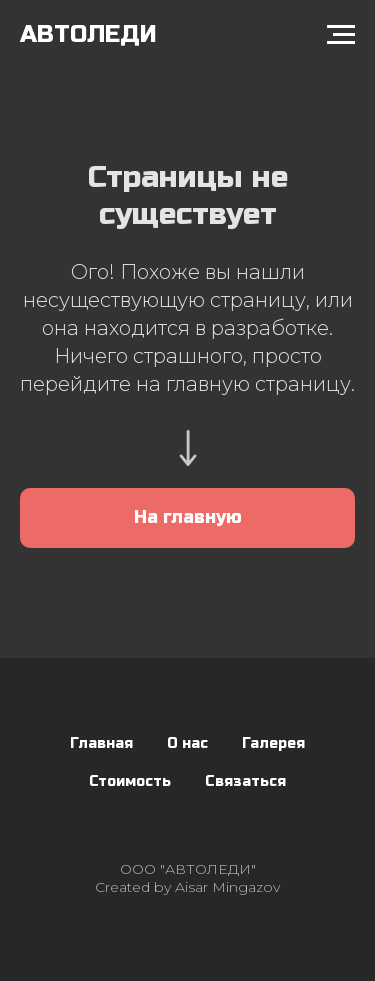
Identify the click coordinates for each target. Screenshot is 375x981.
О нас (187, 743)
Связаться (245, 781)
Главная (101, 743)
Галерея (273, 743)
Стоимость (130, 781)
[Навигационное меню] (341, 35)
